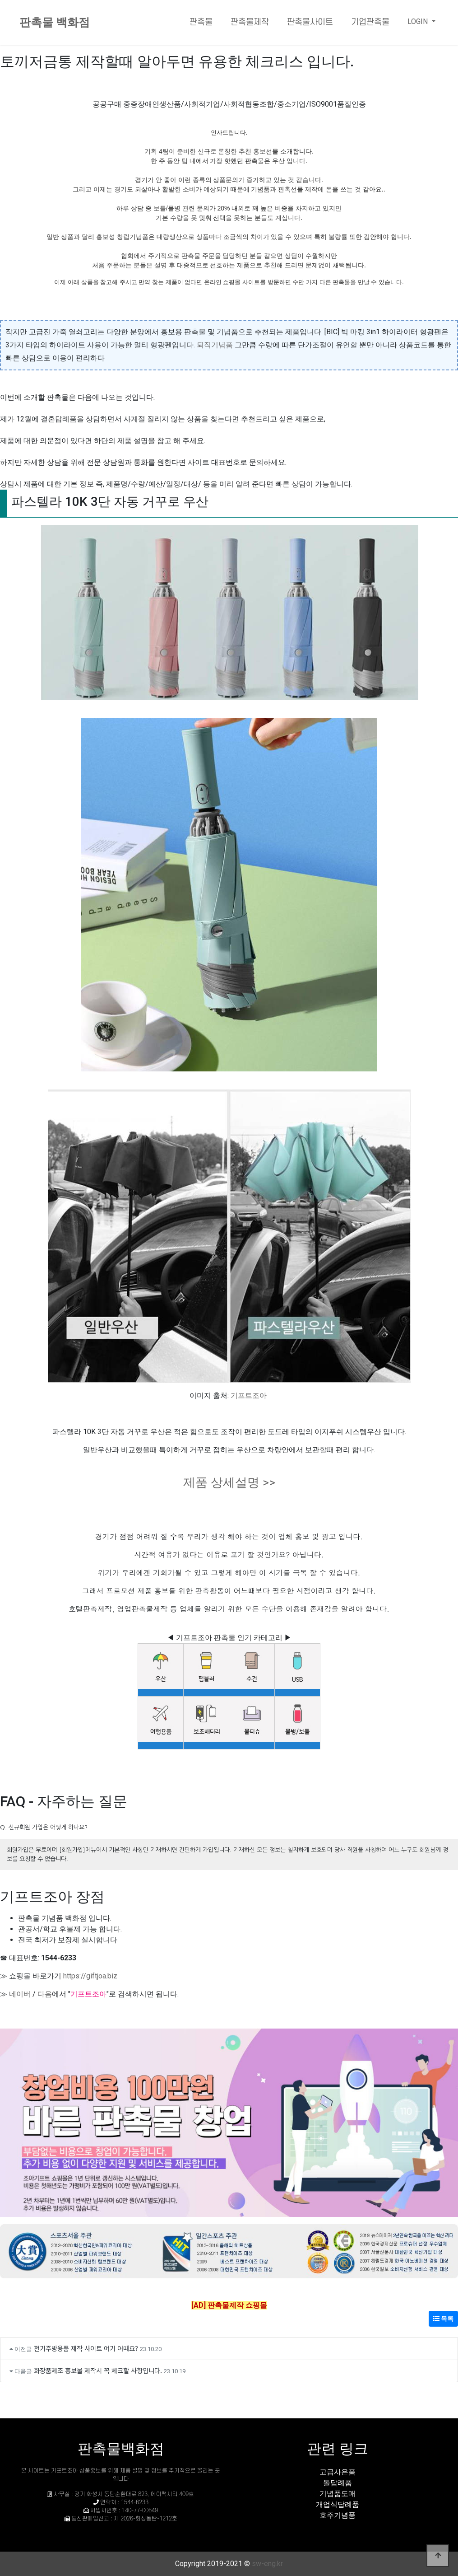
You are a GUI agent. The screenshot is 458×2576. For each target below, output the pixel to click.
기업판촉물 (370, 22)
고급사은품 (337, 2472)
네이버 (20, 1994)
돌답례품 (337, 2482)
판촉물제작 (250, 22)
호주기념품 (337, 2515)
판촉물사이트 (310, 22)
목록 (443, 2318)
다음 (44, 1994)
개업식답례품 (337, 2504)
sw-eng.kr (267, 2563)
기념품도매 (337, 2493)
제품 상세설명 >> (229, 1482)
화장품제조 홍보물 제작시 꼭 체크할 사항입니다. (98, 2370)
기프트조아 (249, 1395)
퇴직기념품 (215, 345)
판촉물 (201, 22)
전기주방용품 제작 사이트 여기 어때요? (86, 2348)
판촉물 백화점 (54, 22)
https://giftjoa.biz (90, 1976)
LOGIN (418, 21)
